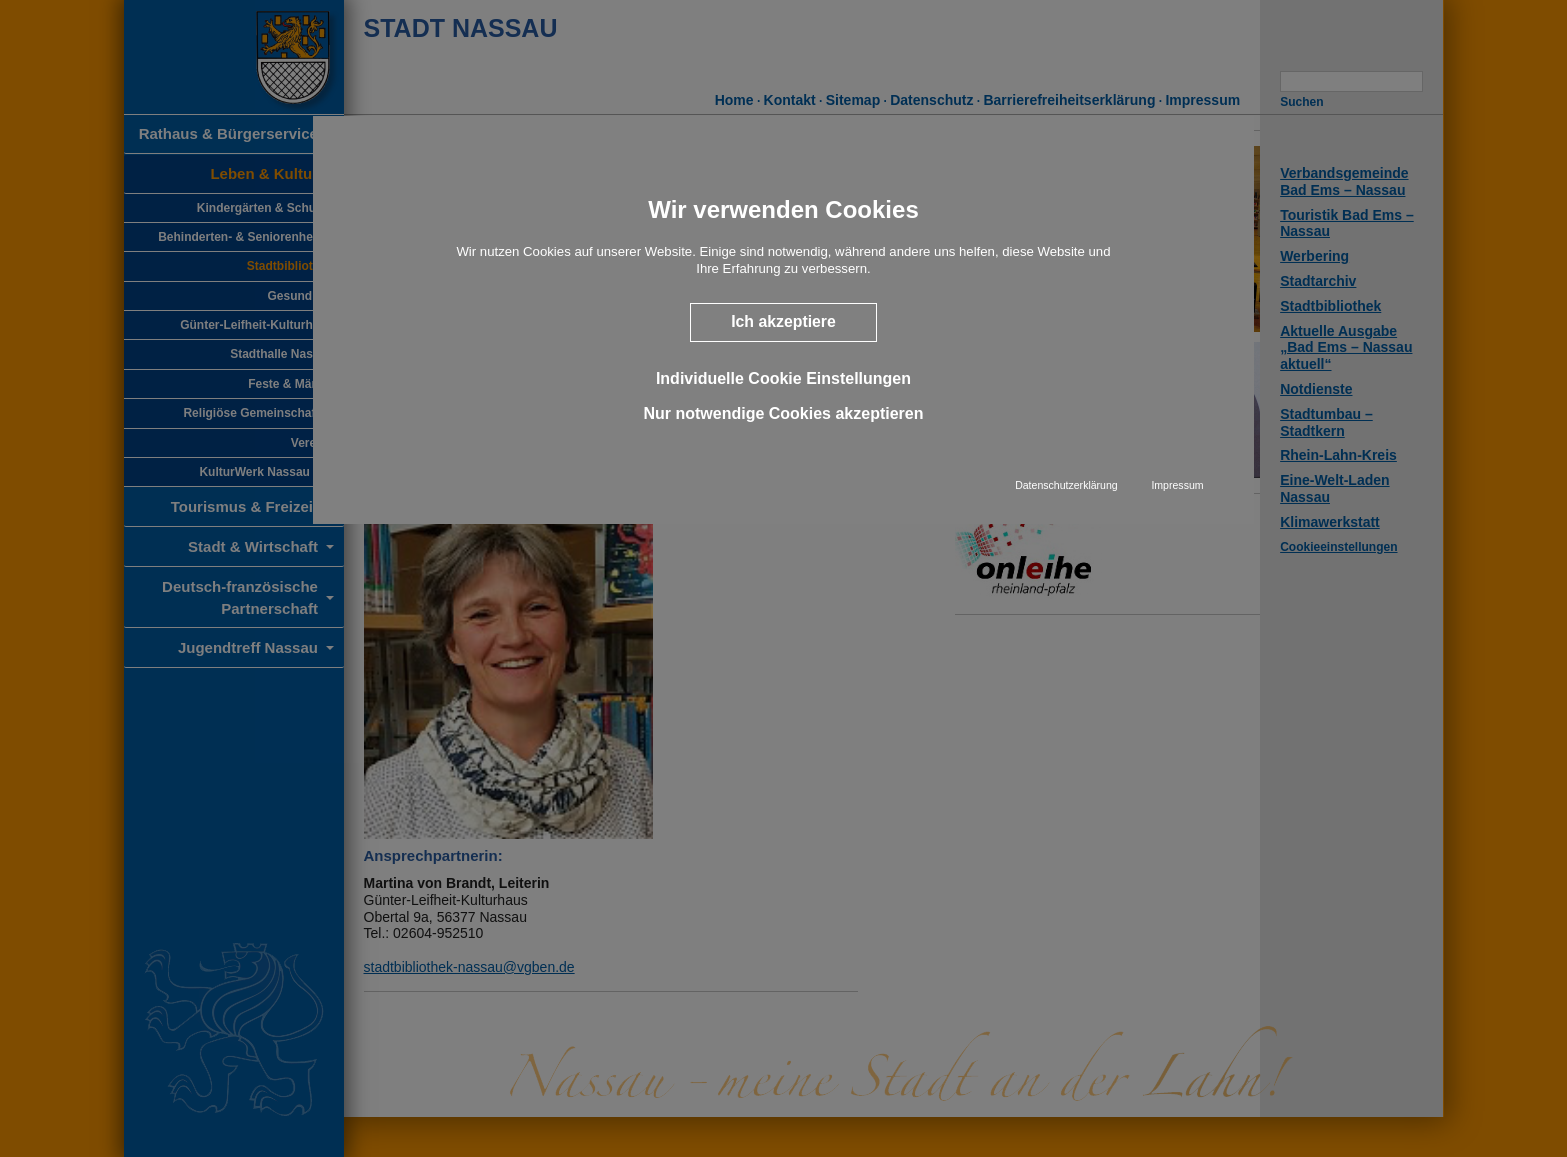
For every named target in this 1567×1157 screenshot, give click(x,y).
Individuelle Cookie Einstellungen (783, 378)
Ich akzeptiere (783, 321)
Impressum (1177, 485)
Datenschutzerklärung (1066, 485)
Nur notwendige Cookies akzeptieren (783, 413)
